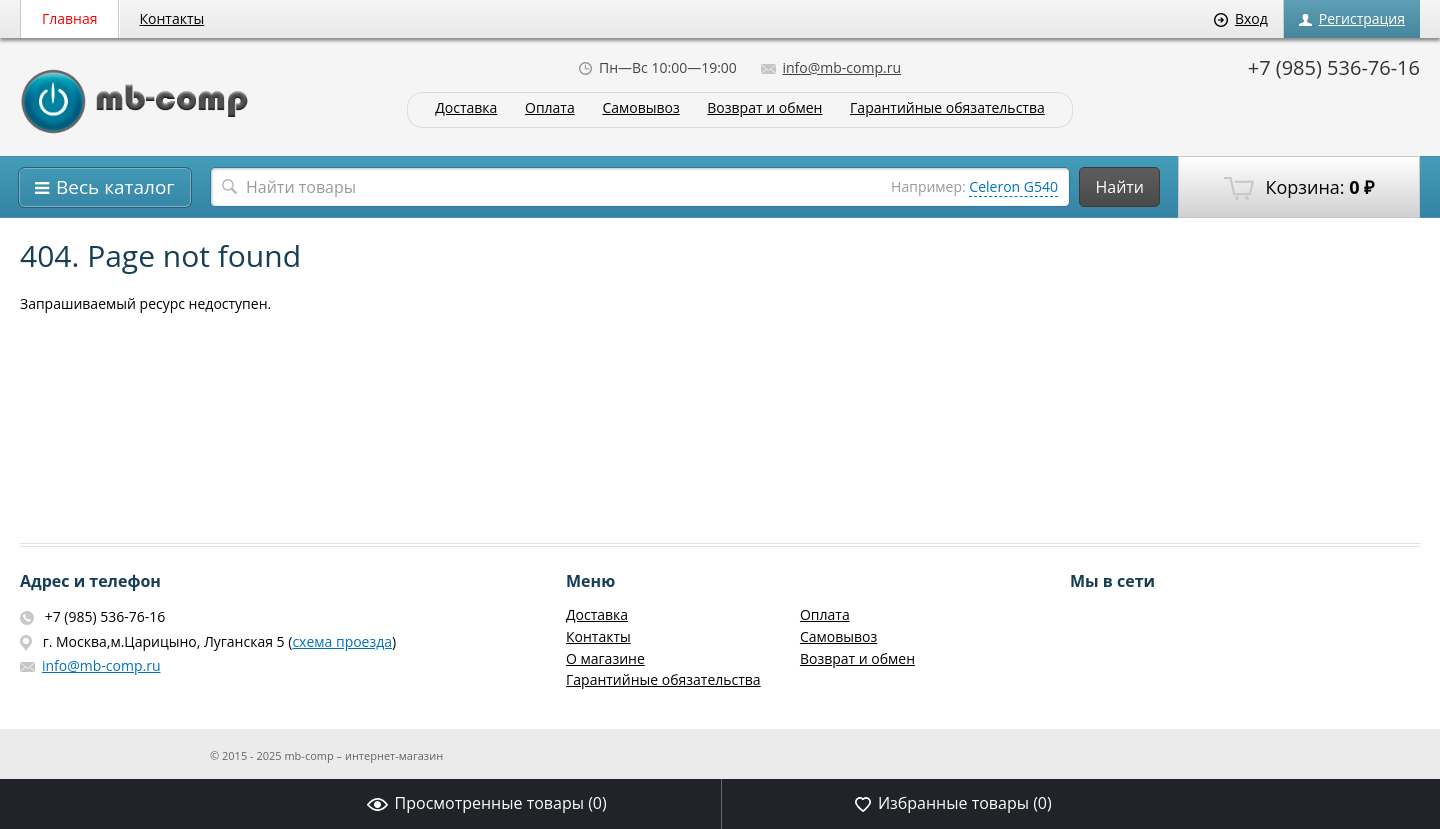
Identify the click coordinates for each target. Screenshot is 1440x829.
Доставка (466, 108)
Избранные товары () (953, 803)
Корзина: (1299, 188)
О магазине (605, 658)
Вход (1241, 18)
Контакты (172, 18)
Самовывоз (640, 108)
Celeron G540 (1013, 186)
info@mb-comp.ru (831, 67)
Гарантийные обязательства (947, 108)
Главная (70, 18)
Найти (1119, 187)
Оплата (550, 108)
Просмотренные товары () (487, 803)
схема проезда (342, 641)
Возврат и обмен (764, 108)
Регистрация (1352, 18)
